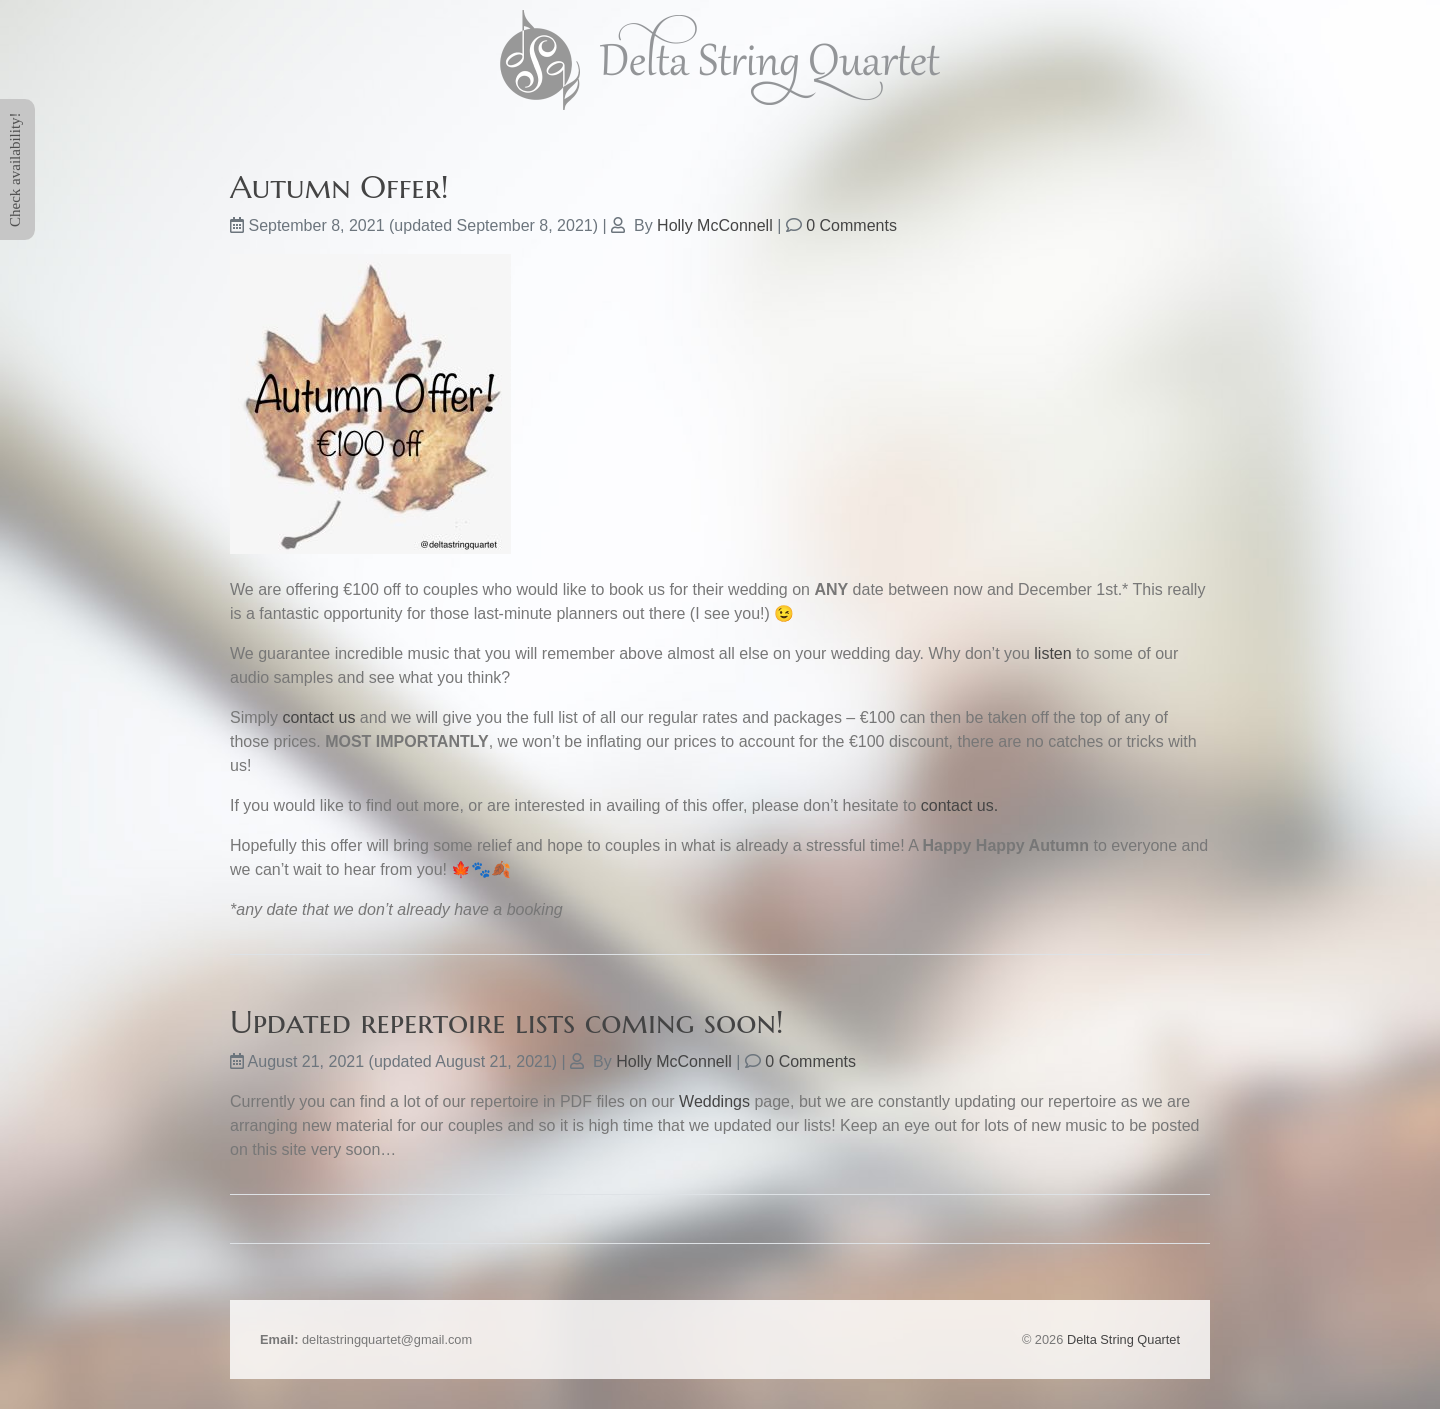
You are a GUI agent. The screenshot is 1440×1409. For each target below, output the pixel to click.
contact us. (959, 805)
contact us (318, 717)
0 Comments (851, 225)
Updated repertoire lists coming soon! (507, 1022)
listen (1052, 653)
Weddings (714, 1101)
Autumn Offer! (339, 187)
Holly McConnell (715, 225)
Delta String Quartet (1123, 1339)
